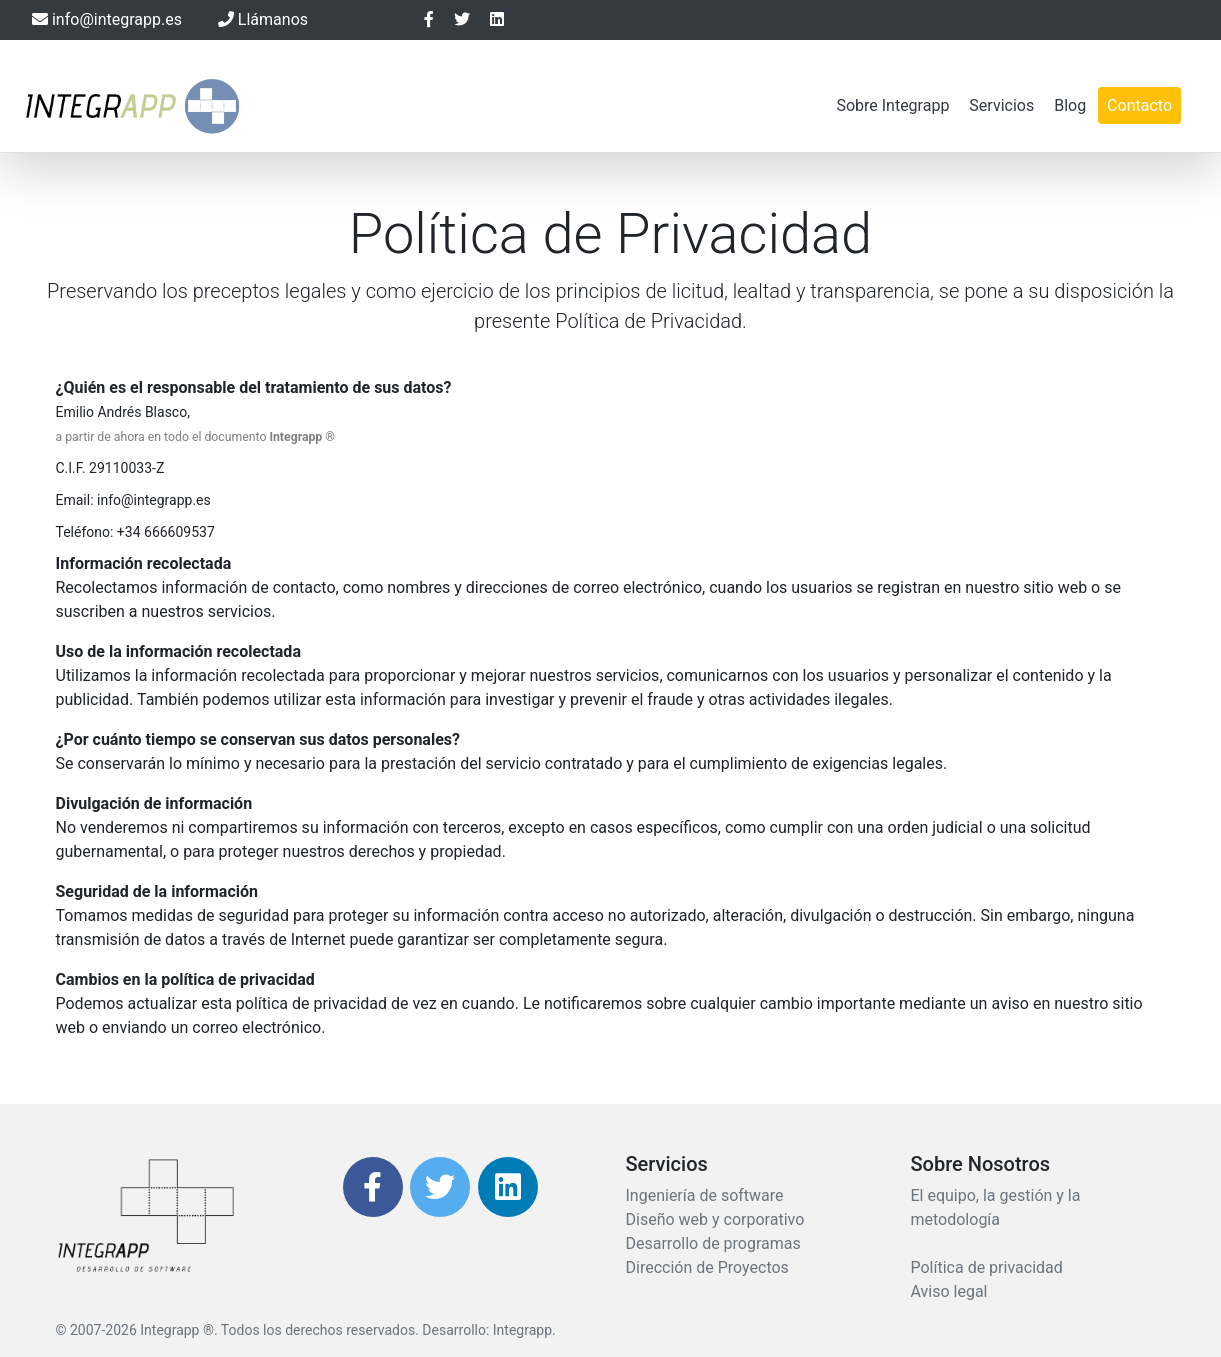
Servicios (1001, 105)
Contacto (1139, 105)
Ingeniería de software (705, 1195)
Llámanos (263, 19)
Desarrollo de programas (713, 1243)
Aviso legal (949, 1291)
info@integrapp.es (107, 19)
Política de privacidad (987, 1267)
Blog (1070, 105)
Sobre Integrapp (892, 105)
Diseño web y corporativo (715, 1219)
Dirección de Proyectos (707, 1267)
